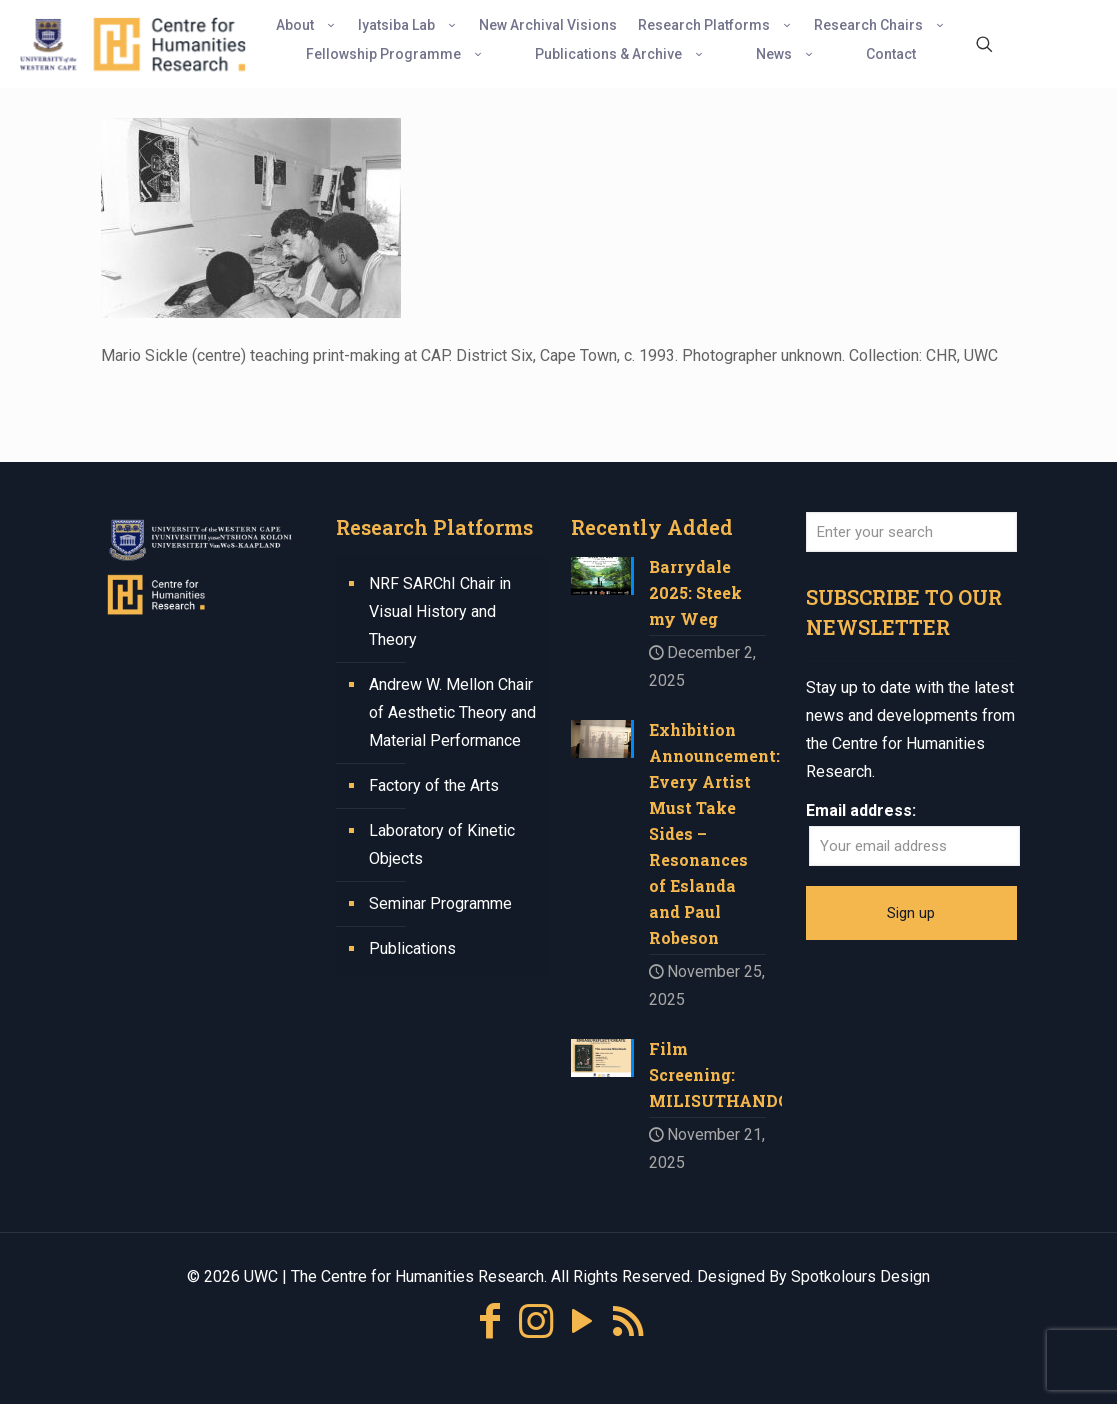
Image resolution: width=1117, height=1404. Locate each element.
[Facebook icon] (490, 1321)
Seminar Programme (440, 903)
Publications (412, 948)
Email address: (861, 810)
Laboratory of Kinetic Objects (442, 844)
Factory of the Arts (434, 785)
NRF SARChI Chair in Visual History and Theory (440, 611)
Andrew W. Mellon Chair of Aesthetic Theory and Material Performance (452, 712)
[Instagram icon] (536, 1321)
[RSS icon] (628, 1321)
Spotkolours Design (860, 1276)
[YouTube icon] (582, 1321)
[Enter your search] (911, 532)
